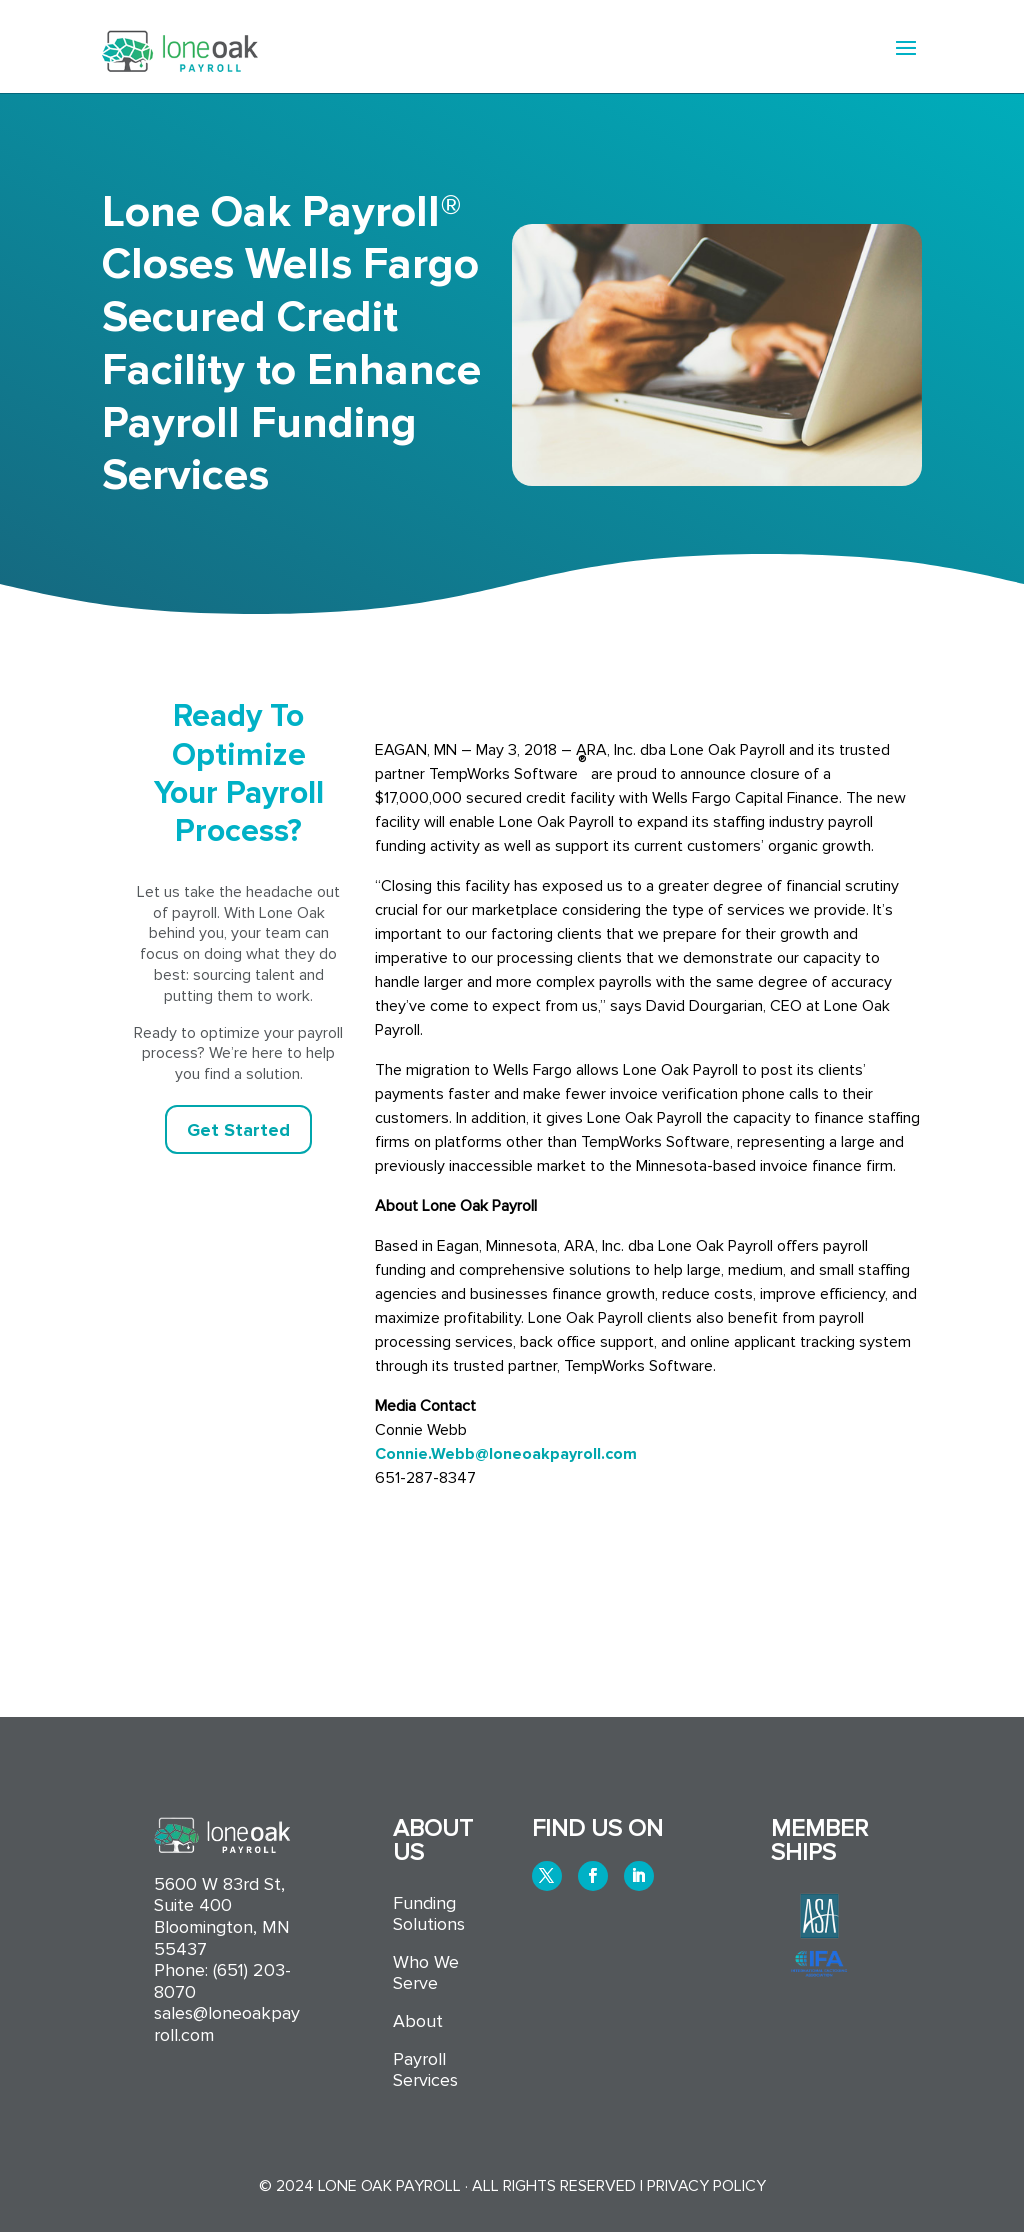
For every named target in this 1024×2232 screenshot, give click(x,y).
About (418, 2021)
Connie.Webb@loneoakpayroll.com (506, 1454)
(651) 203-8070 (222, 1981)
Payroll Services (425, 2070)
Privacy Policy (706, 2186)
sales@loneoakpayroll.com (227, 2024)
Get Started (238, 1130)
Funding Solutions (429, 1914)
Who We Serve (426, 1973)
